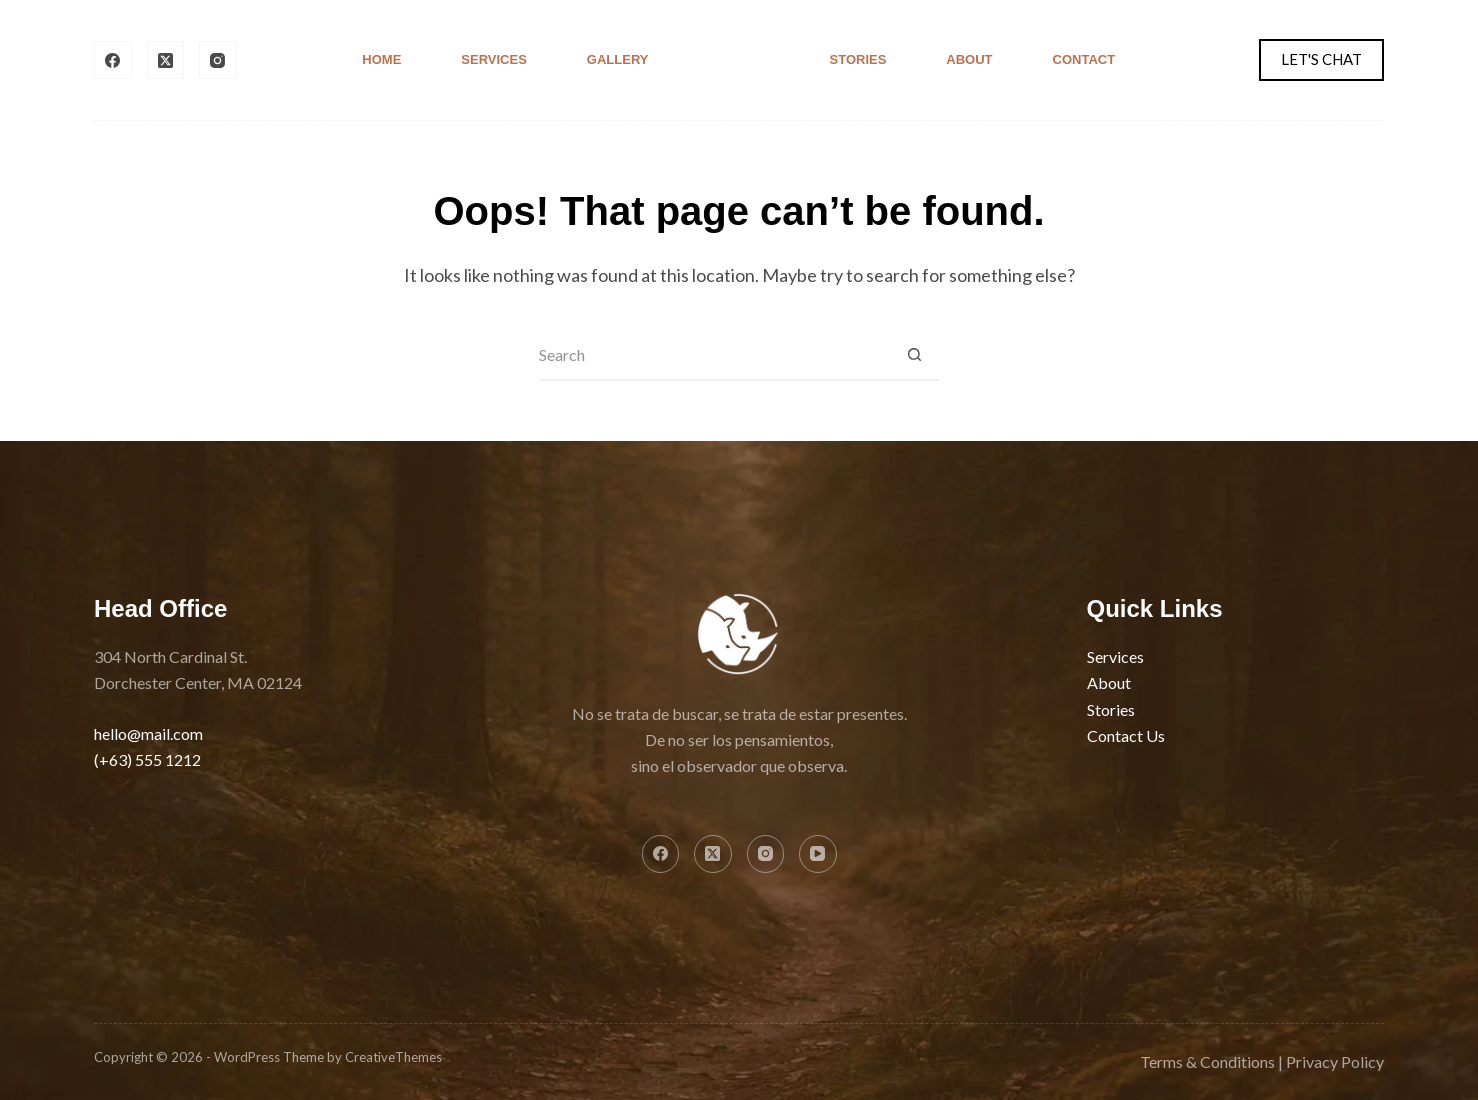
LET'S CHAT (1321, 59)
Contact (1084, 59)
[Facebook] (113, 60)
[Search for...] (714, 356)
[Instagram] (218, 60)
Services (494, 59)
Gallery (618, 59)
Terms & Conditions (1207, 1061)
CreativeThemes (393, 1057)
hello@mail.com (148, 733)
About (969, 59)
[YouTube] (818, 854)
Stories (858, 59)
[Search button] (914, 356)
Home (381, 59)
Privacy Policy (1335, 1061)
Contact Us (1126, 735)
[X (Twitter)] (166, 60)
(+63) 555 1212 (147, 759)
